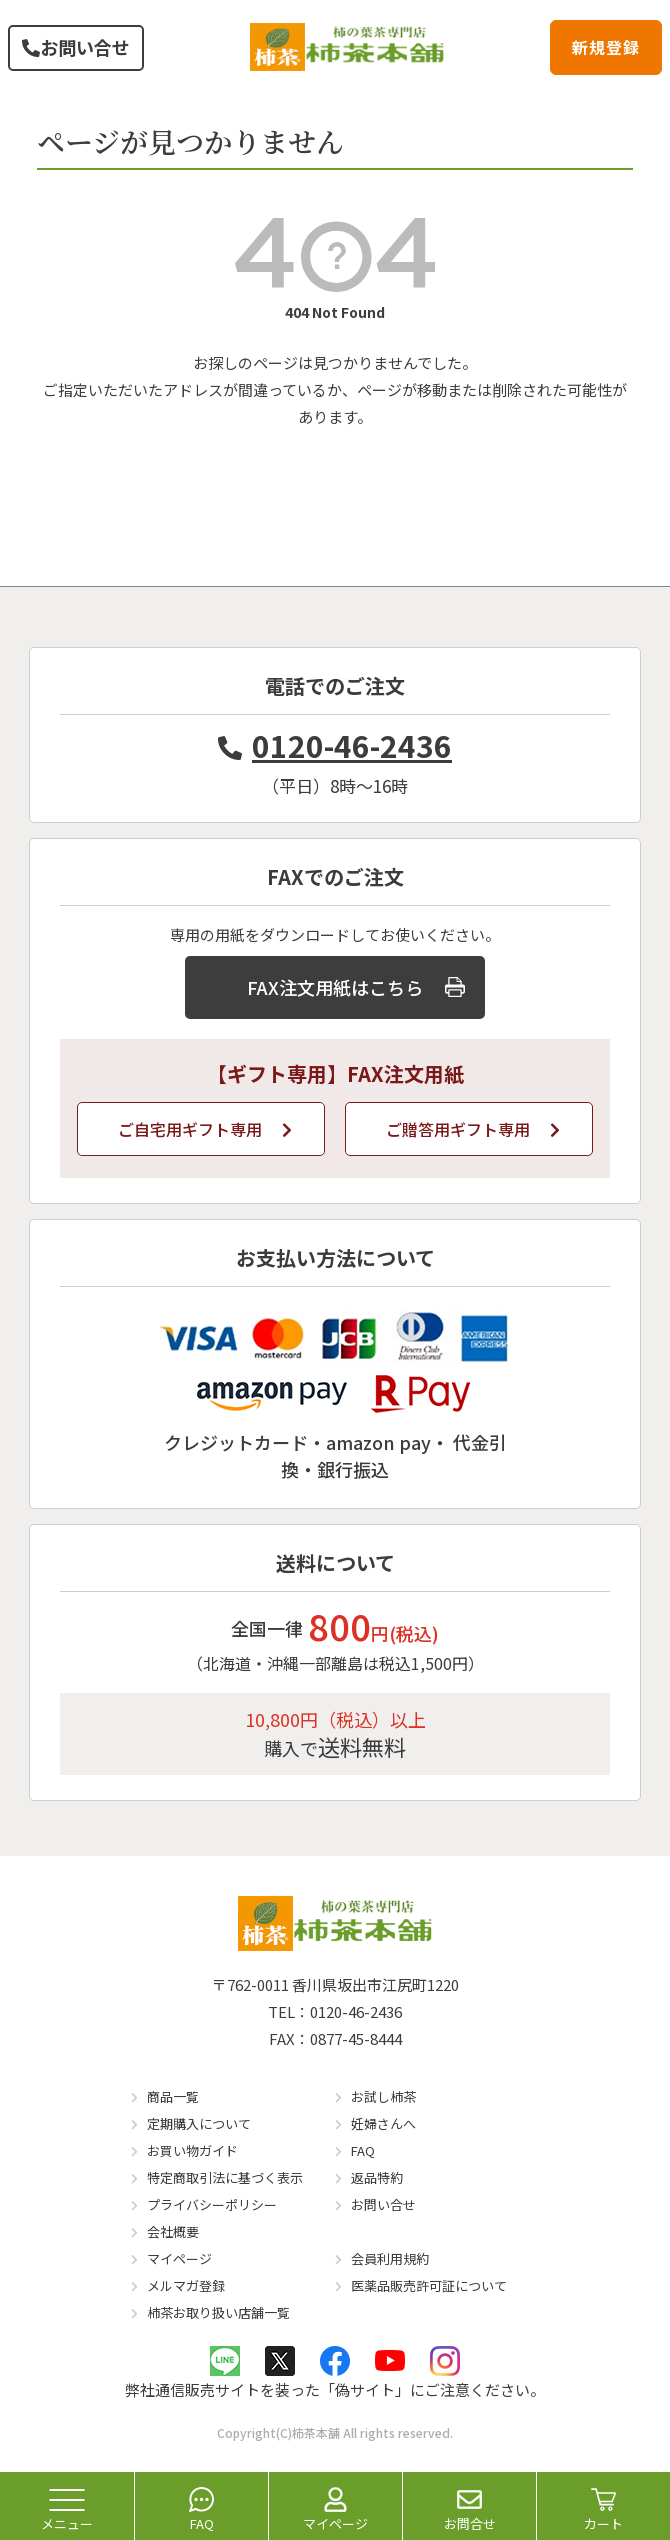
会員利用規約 (390, 2258)
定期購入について (199, 2123)
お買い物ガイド (192, 2150)
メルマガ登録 (186, 2285)
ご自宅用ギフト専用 (205, 1129)
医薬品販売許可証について (429, 2285)
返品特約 (377, 2177)
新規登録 (606, 47)
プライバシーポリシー (212, 2204)
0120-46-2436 (335, 745)
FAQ (363, 2150)
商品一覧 (173, 2096)
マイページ (179, 2258)
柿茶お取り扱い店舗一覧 (218, 2312)
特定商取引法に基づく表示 (225, 2177)
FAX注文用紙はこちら (356, 987)
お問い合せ (76, 47)
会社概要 (173, 2231)
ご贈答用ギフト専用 (473, 1129)
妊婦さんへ (383, 2123)
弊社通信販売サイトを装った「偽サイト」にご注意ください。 (335, 2389)
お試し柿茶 (383, 2096)
